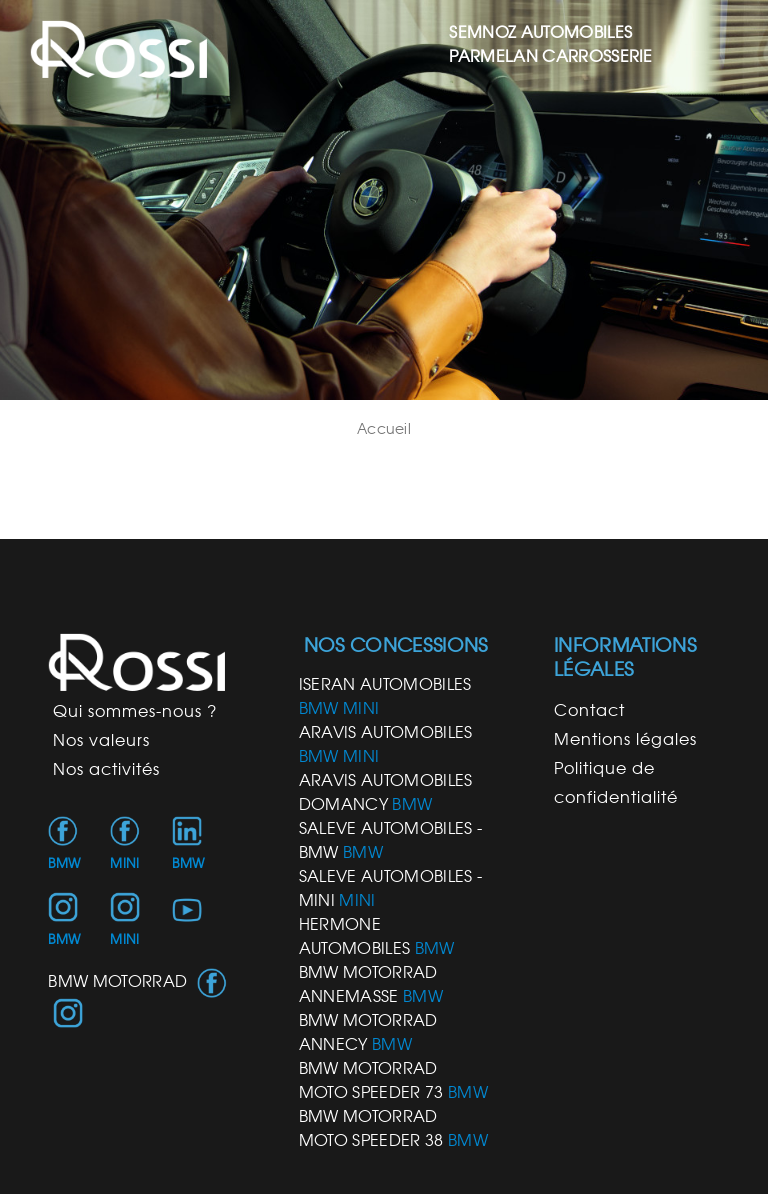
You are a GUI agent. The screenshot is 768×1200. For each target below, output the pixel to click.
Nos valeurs (101, 740)
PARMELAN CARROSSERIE (550, 56)
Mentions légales (625, 739)
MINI (124, 863)
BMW (64, 863)
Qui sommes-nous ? (135, 711)
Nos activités (106, 769)
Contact (589, 710)
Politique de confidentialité (616, 782)
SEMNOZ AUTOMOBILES (540, 32)
